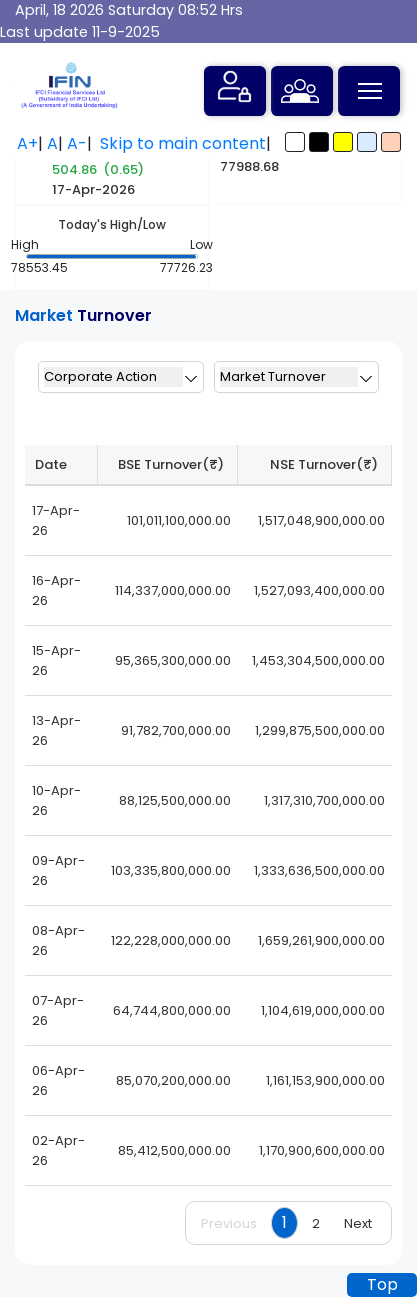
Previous (229, 1223)
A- (77, 143)
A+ (27, 143)
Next (358, 1223)
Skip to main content (183, 143)
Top (382, 1284)
